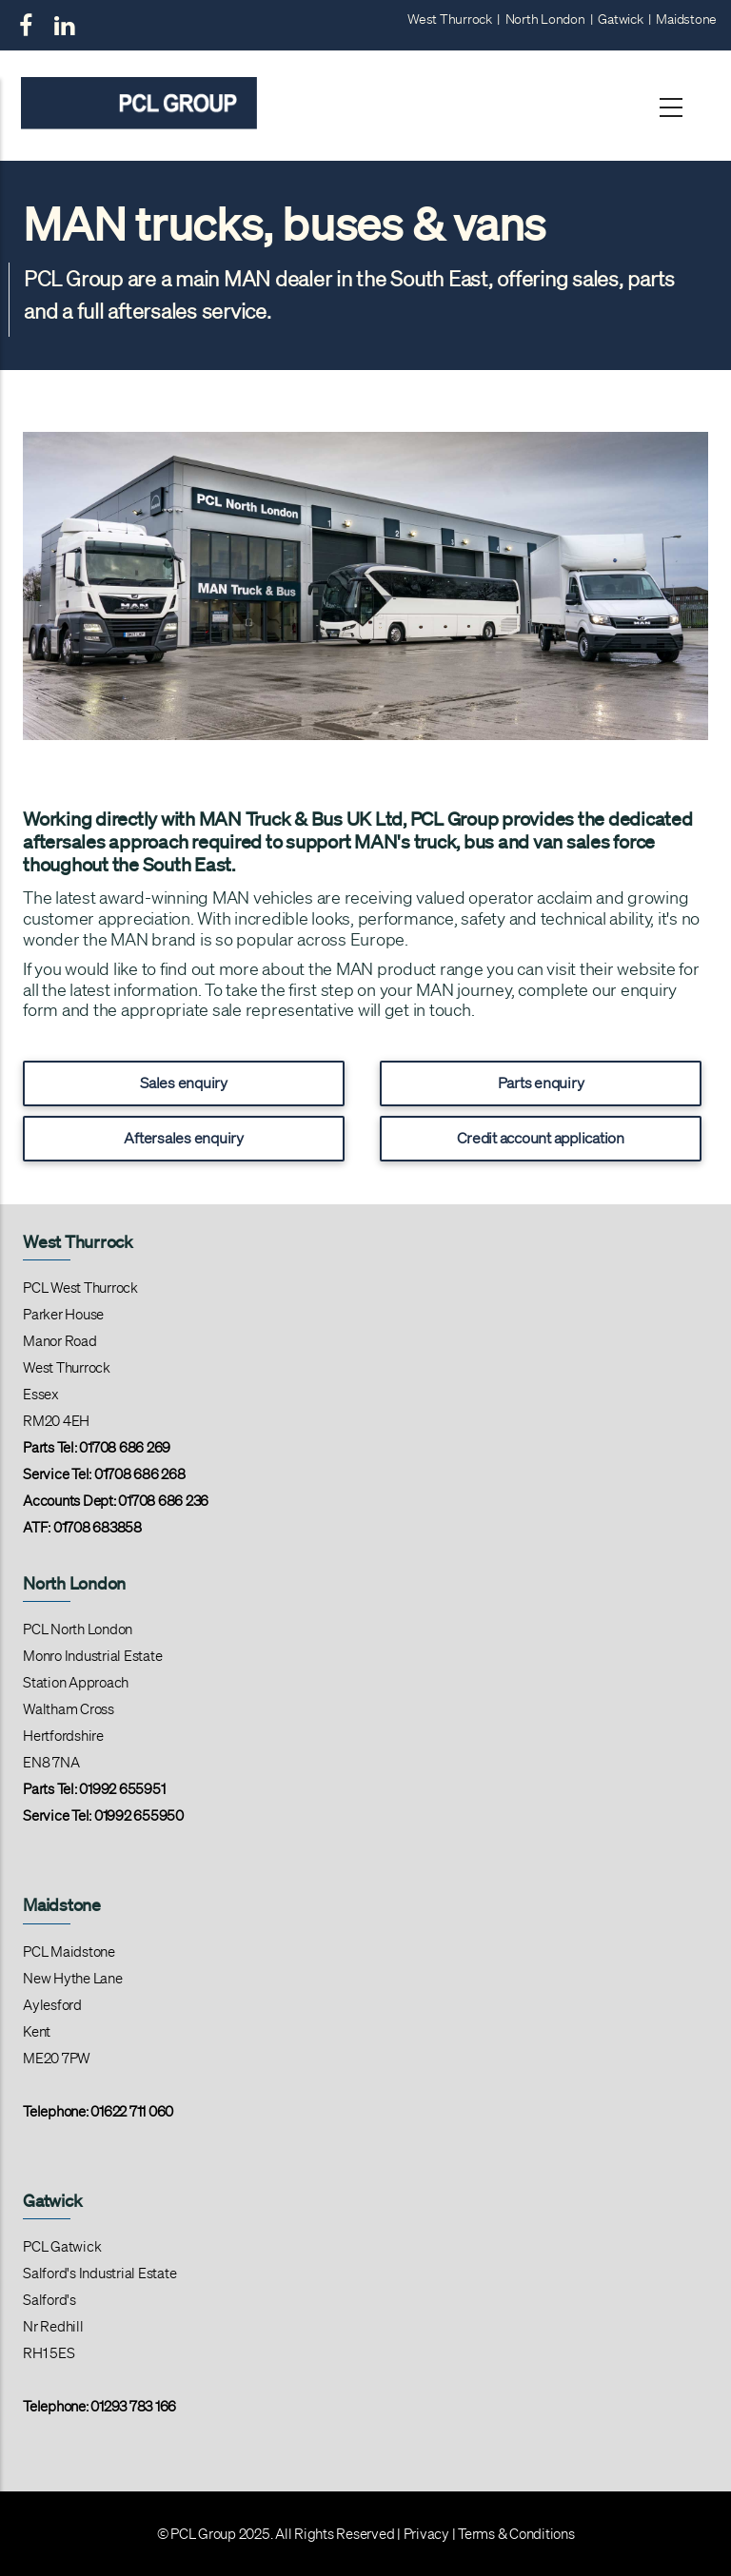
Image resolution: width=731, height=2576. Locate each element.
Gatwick (620, 19)
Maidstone (686, 19)
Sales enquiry (183, 1082)
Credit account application (540, 1137)
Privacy (426, 2534)
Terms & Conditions (516, 2534)
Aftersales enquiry (184, 1137)
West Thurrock (449, 19)
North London (545, 19)
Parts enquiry (541, 1082)
